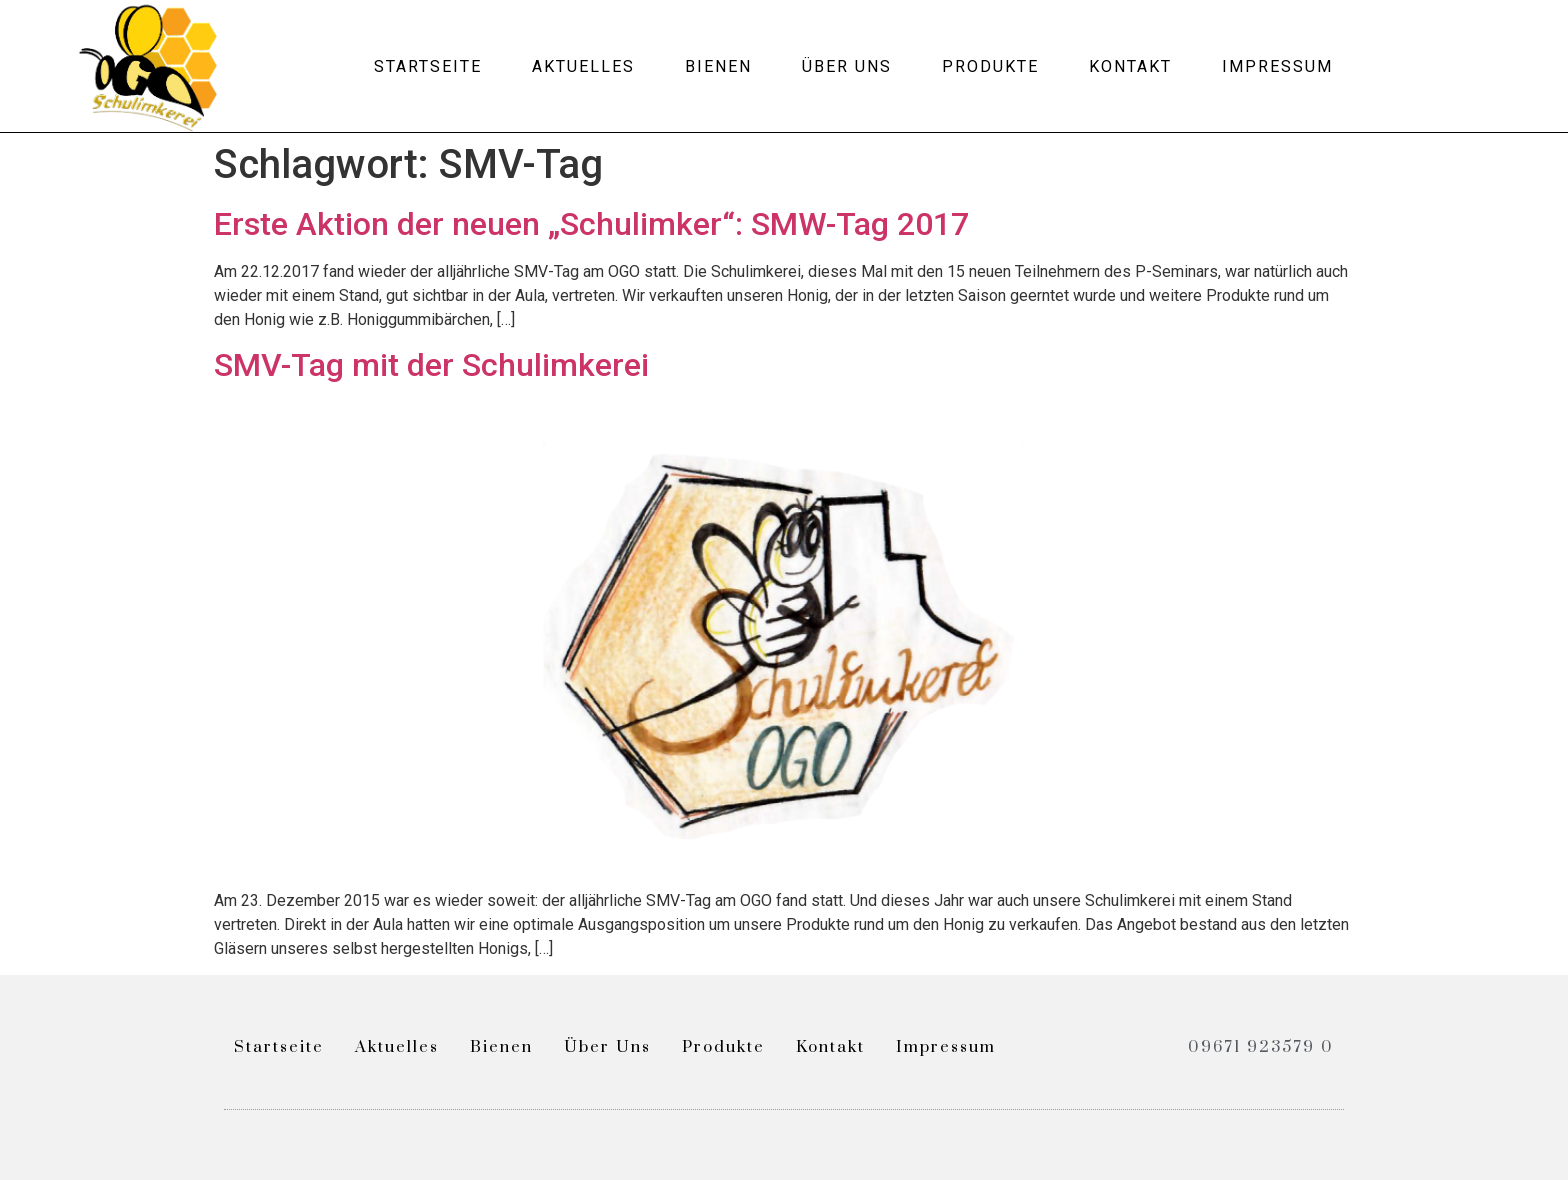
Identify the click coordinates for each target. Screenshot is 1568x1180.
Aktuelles (583, 66)
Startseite (428, 66)
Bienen (718, 66)
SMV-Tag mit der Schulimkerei (431, 365)
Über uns (847, 66)
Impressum (1277, 66)
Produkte (990, 66)
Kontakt (1130, 66)
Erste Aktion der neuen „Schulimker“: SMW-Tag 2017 (591, 224)
